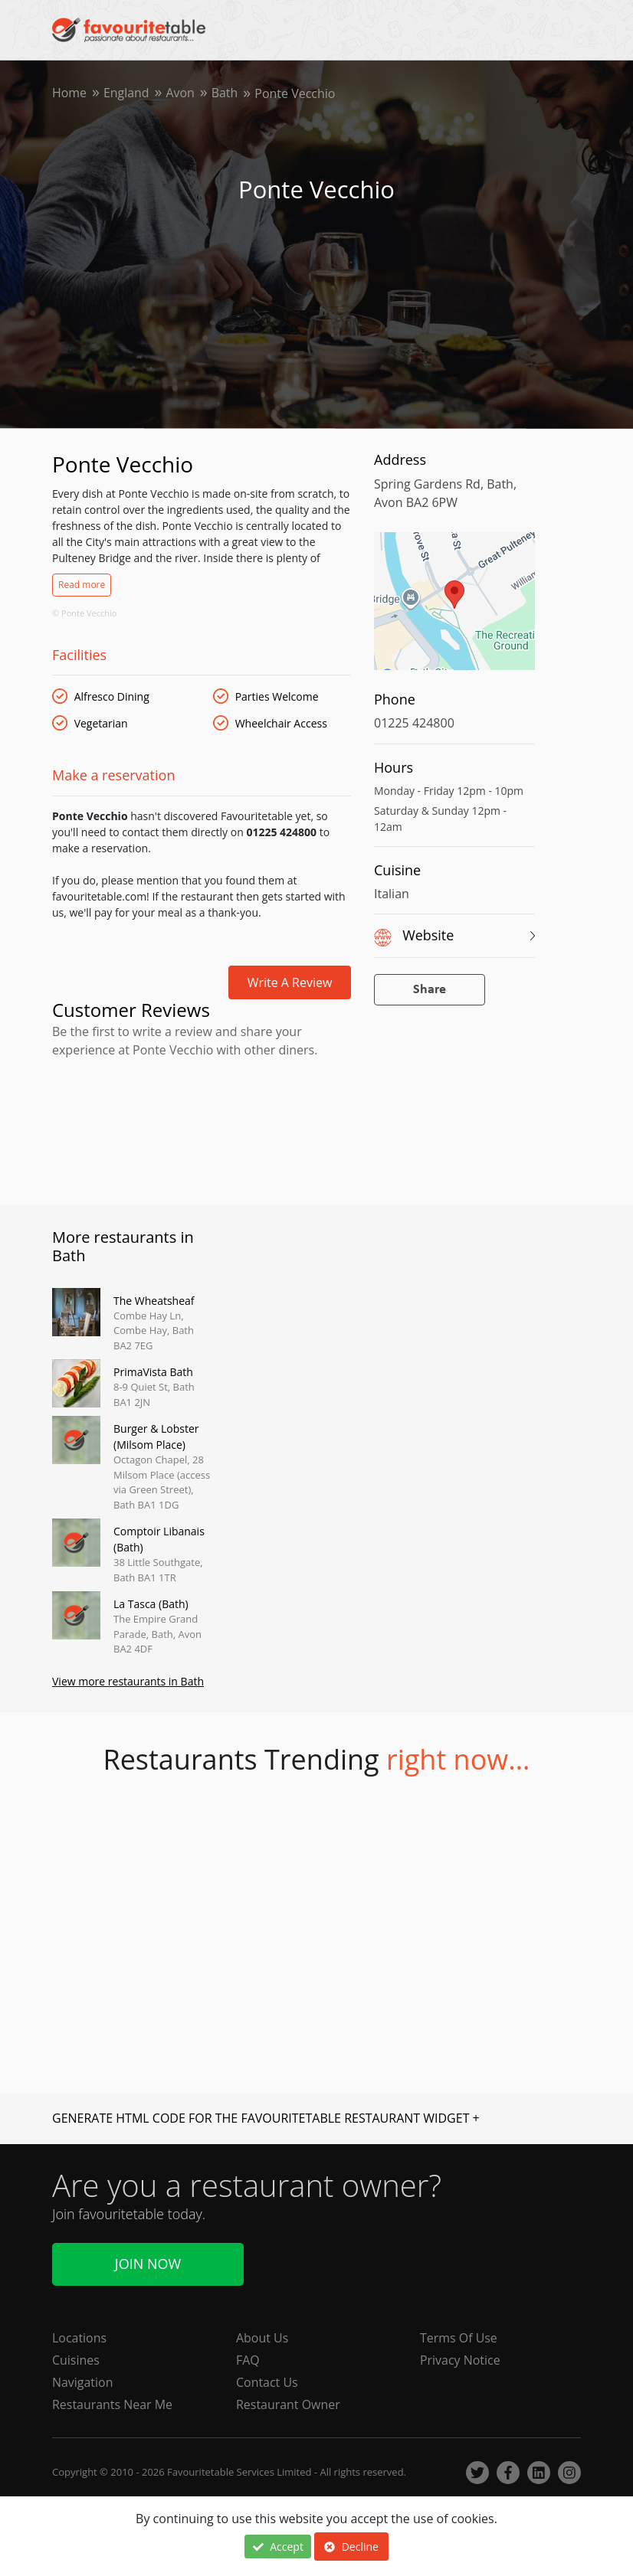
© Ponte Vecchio (84, 613)
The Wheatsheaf (154, 1300)
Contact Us (267, 2383)
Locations (79, 2338)
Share (429, 989)
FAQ (248, 2360)
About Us (262, 2338)
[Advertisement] (201, 1128)
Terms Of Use (458, 2338)
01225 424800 (414, 722)
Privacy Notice (460, 2360)
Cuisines (76, 2360)
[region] (454, 608)
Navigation (82, 2383)
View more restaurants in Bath (128, 1682)
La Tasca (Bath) (151, 1604)
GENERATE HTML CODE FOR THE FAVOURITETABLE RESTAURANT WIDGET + (266, 2118)
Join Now (148, 2263)
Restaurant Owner (288, 2405)
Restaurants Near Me (112, 2405)
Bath (225, 93)
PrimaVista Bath (153, 1372)
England (126, 93)
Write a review (290, 982)
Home (69, 93)
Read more (81, 584)
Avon (180, 93)
